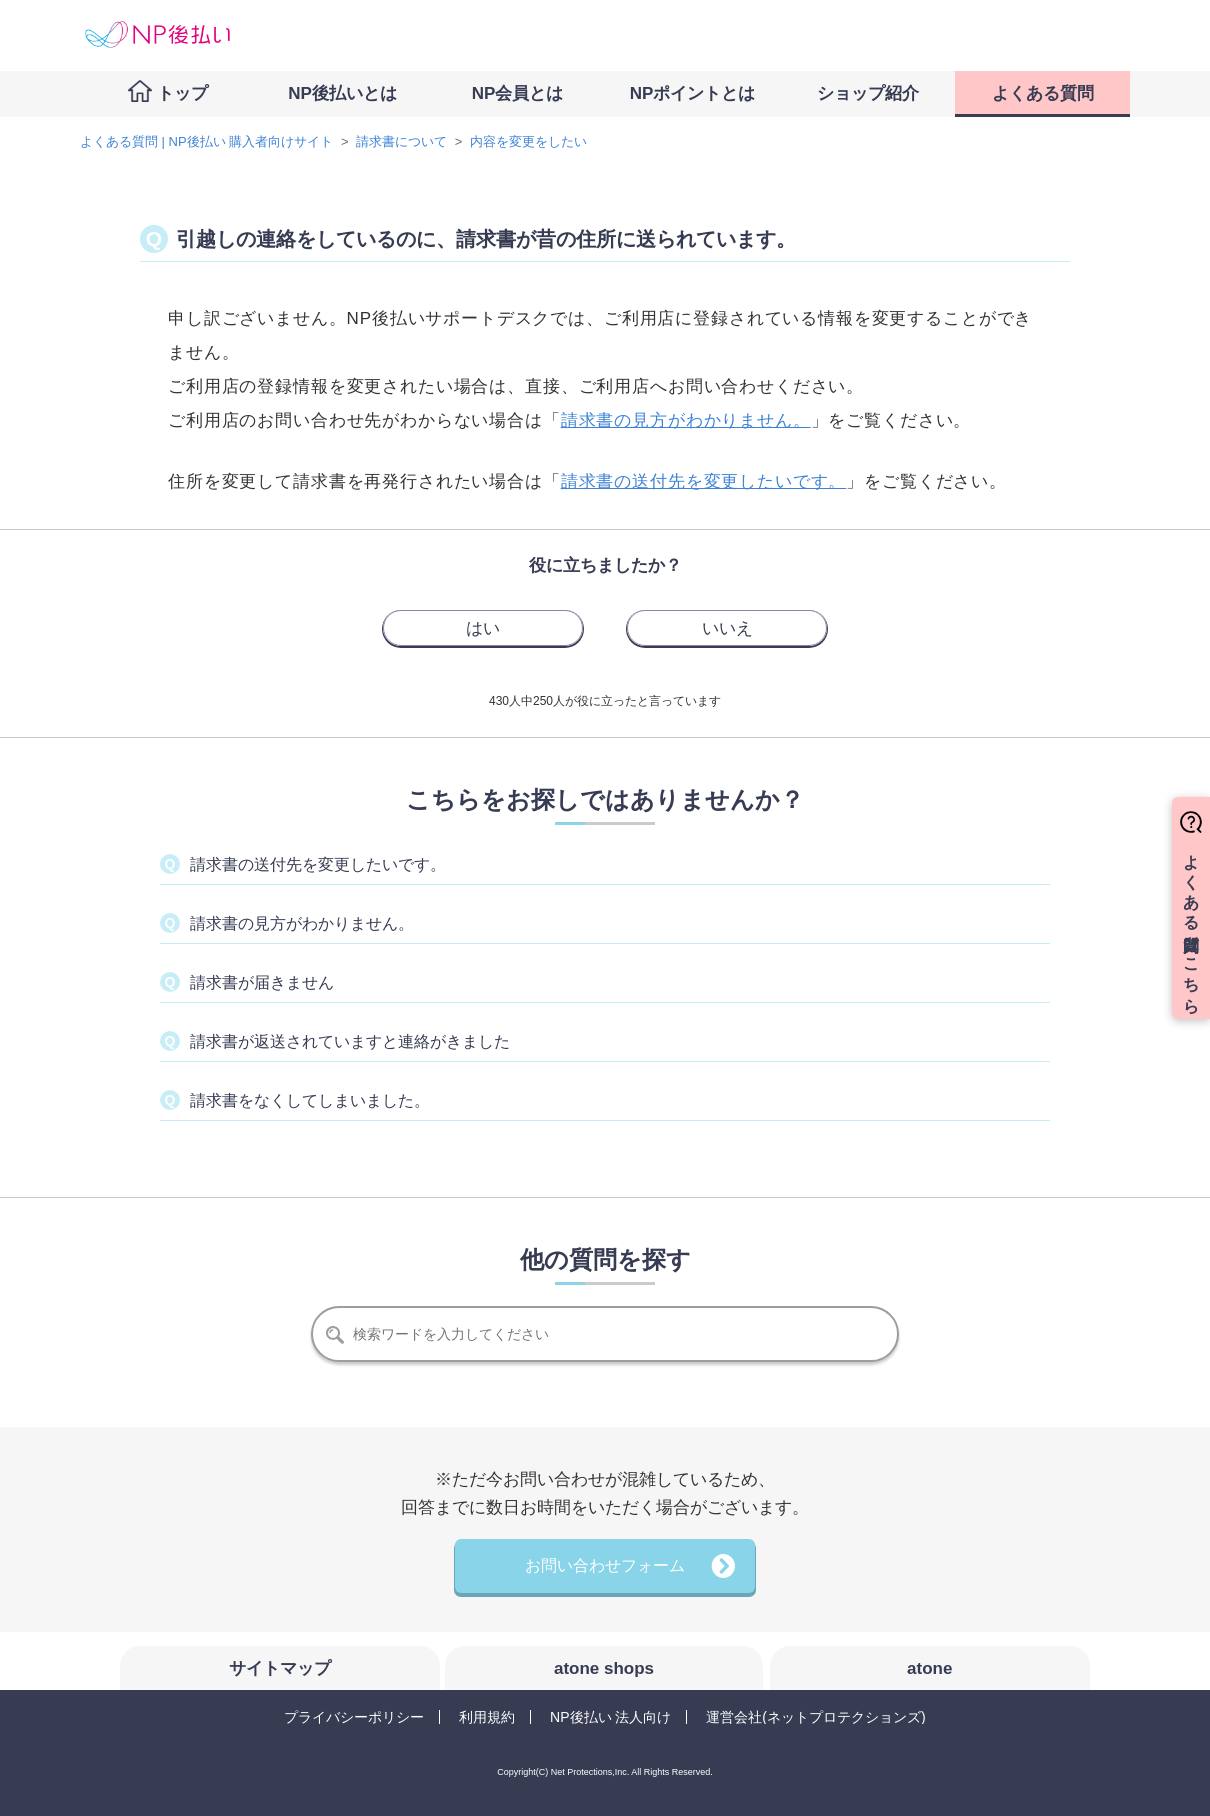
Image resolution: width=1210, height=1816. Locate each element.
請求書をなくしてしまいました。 (310, 1100)
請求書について (401, 141)
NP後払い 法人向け (610, 1717)
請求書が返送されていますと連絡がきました (350, 1041)
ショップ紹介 (868, 93)
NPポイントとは (693, 93)
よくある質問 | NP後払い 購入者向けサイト (206, 141)
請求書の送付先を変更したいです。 (318, 864)
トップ (182, 93)
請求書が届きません (262, 982)
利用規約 (487, 1717)
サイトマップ (280, 1668)
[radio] (483, 628)
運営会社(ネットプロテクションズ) (815, 1717)
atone (929, 1668)
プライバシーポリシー (354, 1717)
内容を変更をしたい (528, 141)
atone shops (604, 1668)
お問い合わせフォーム (605, 1565)
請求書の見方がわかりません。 (686, 420)
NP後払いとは (342, 93)
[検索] (605, 1334)
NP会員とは (518, 93)
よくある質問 (1043, 93)
